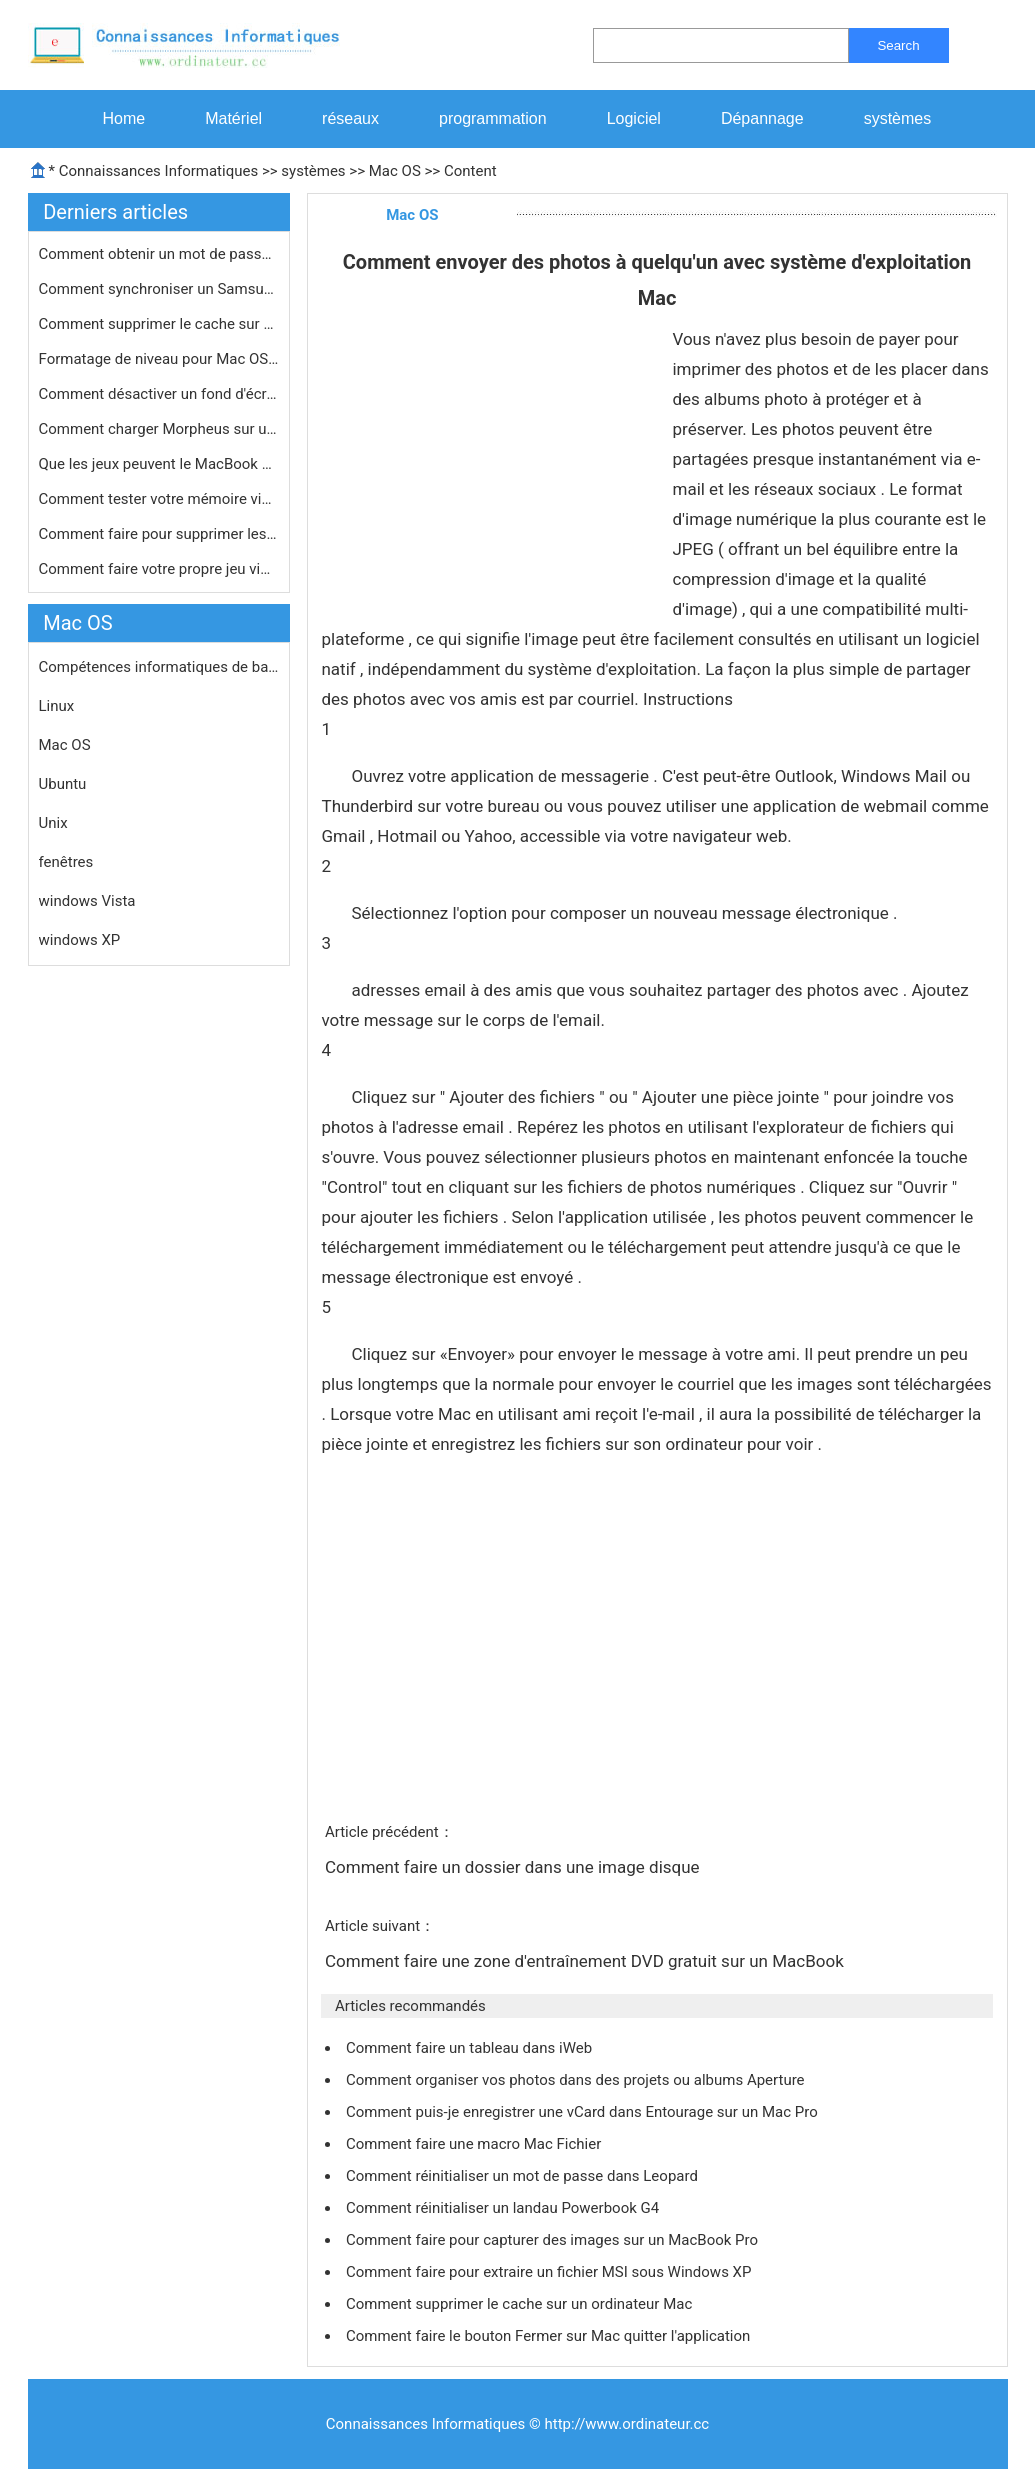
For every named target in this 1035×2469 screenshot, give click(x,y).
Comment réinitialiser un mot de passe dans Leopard (524, 2176)
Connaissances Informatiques (158, 171)
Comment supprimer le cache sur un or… (159, 324)
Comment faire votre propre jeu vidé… (159, 569)
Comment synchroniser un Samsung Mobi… (159, 289)
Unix (53, 823)
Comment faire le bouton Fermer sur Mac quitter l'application (550, 2336)
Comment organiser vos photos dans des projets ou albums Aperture (577, 2080)
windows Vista (87, 901)
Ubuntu (63, 784)
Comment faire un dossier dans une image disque (514, 1867)
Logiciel (634, 118)
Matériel (233, 118)
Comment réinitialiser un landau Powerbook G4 (504, 2208)
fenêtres (66, 862)
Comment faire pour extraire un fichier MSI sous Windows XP (550, 2272)
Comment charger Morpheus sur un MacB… (159, 429)
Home (124, 118)
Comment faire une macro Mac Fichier (475, 2144)
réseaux (350, 118)
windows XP (80, 940)
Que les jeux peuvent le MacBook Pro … (159, 464)
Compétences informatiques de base (159, 667)
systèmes (898, 118)
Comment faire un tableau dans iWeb (471, 2048)
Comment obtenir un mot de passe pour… (159, 254)
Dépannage (762, 118)
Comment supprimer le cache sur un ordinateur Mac (521, 2304)
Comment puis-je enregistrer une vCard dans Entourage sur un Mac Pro (583, 2112)
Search (898, 45)
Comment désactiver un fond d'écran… (159, 394)
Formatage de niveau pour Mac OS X (159, 359)
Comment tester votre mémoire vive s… (159, 499)
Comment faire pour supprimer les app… (159, 534)
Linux (57, 706)
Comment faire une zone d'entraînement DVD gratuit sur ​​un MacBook (586, 1961)
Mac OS (395, 171)
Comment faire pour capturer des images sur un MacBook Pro (554, 2240)
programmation (493, 118)
